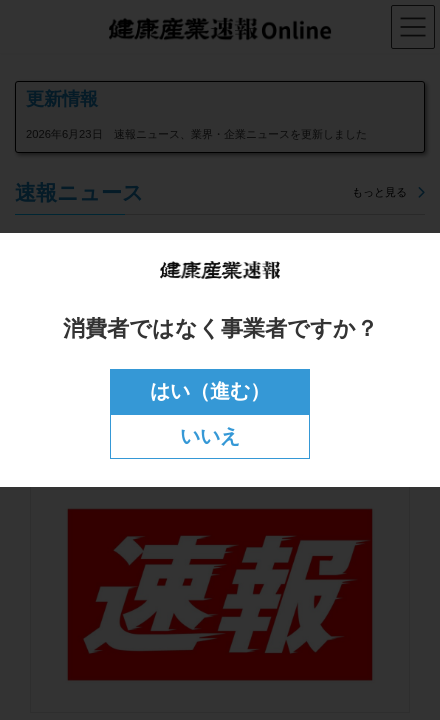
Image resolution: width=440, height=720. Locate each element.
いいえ (210, 436)
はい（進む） (210, 391)
